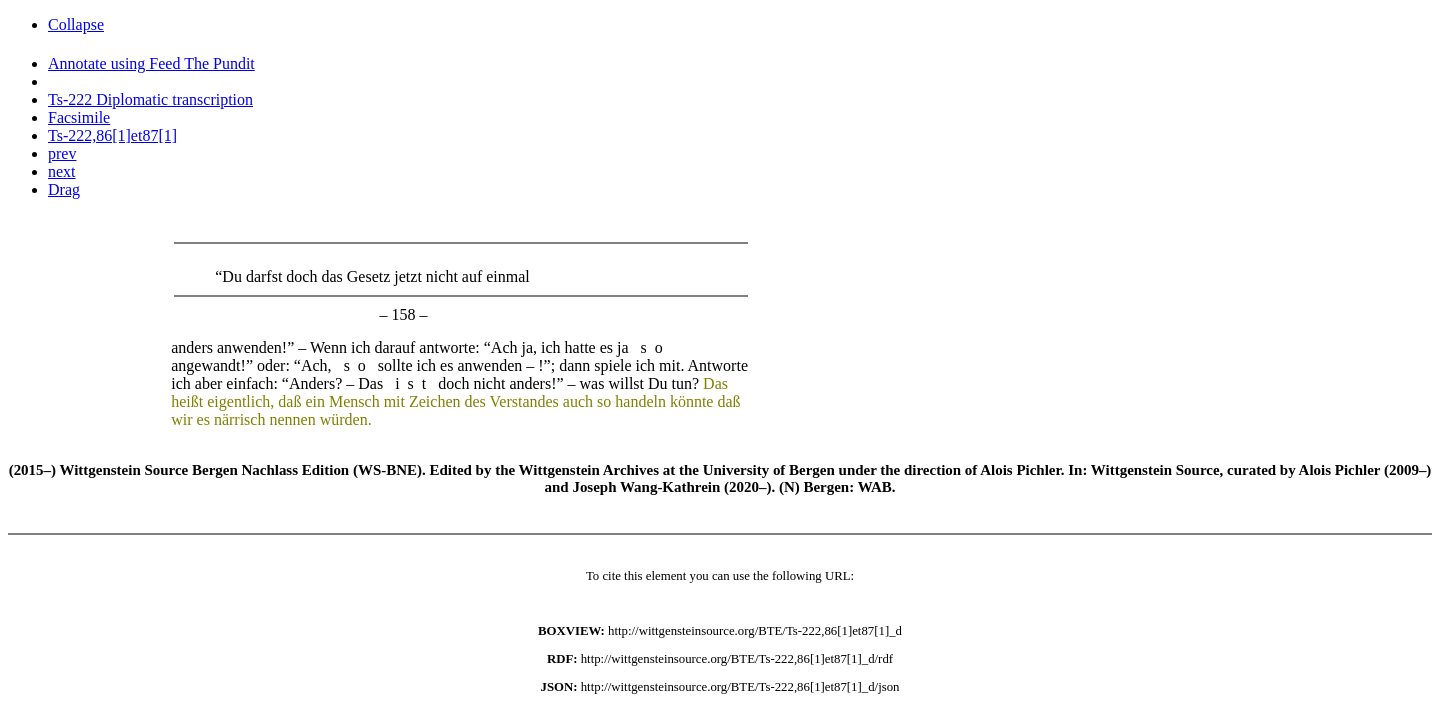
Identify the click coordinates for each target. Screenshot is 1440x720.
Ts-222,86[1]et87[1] (112, 135)
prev (62, 153)
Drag (64, 189)
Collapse (76, 24)
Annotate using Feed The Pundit (151, 63)
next (62, 171)
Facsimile (79, 117)
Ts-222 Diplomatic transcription (150, 99)
